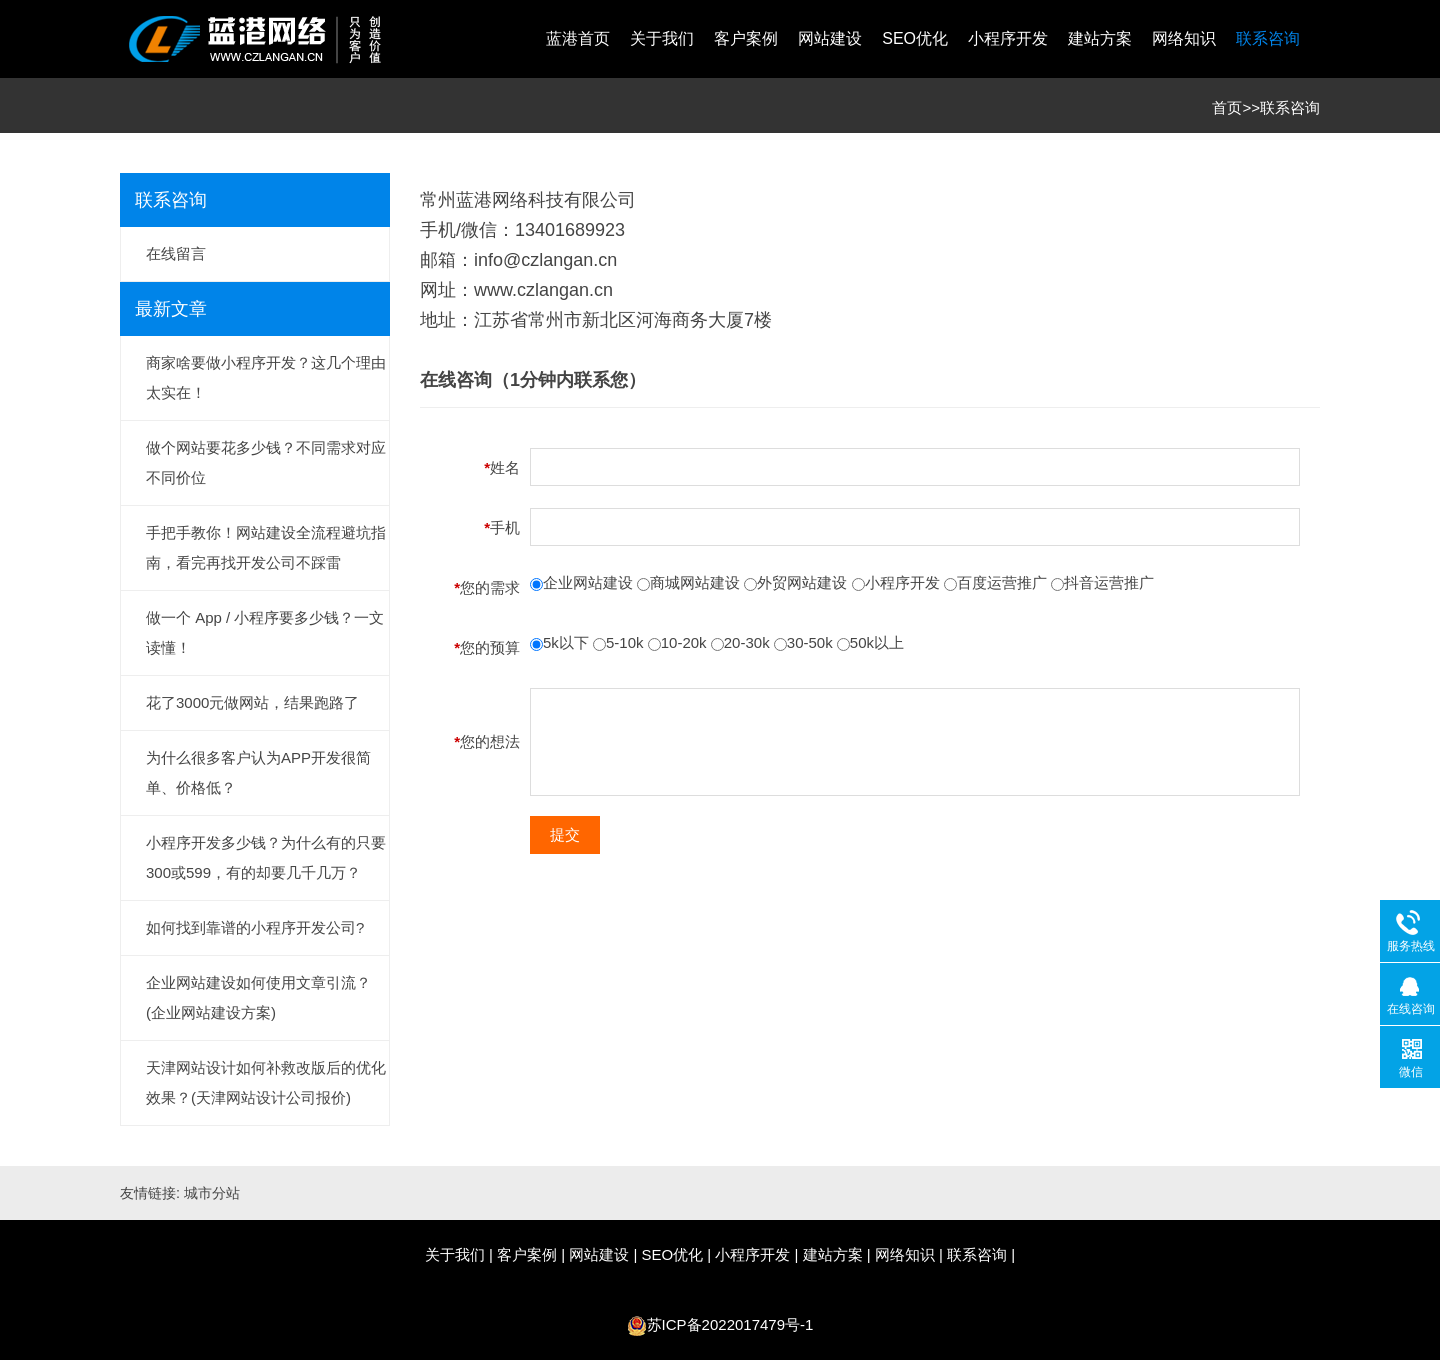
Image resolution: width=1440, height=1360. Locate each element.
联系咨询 (1268, 38)
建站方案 (1100, 38)
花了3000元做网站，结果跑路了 (252, 702)
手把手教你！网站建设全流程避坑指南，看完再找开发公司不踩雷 (266, 547)
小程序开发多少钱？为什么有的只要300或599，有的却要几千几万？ (266, 857)
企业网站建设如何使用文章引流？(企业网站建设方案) (258, 997)
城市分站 (212, 1193)
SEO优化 (915, 38)
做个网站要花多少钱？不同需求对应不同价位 (266, 462)
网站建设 (830, 38)
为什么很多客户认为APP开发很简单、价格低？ (258, 772)
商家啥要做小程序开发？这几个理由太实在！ (266, 377)
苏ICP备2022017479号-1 (730, 1324)
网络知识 (1184, 38)
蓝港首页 (578, 38)
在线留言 (176, 253)
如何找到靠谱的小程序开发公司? (255, 927)
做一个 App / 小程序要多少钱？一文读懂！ (265, 632)
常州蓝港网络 (474, 200)
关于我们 (662, 38)
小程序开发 (1008, 38)
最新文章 (171, 309)
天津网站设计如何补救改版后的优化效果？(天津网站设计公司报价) (266, 1082)
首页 (1227, 107)
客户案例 (746, 38)
